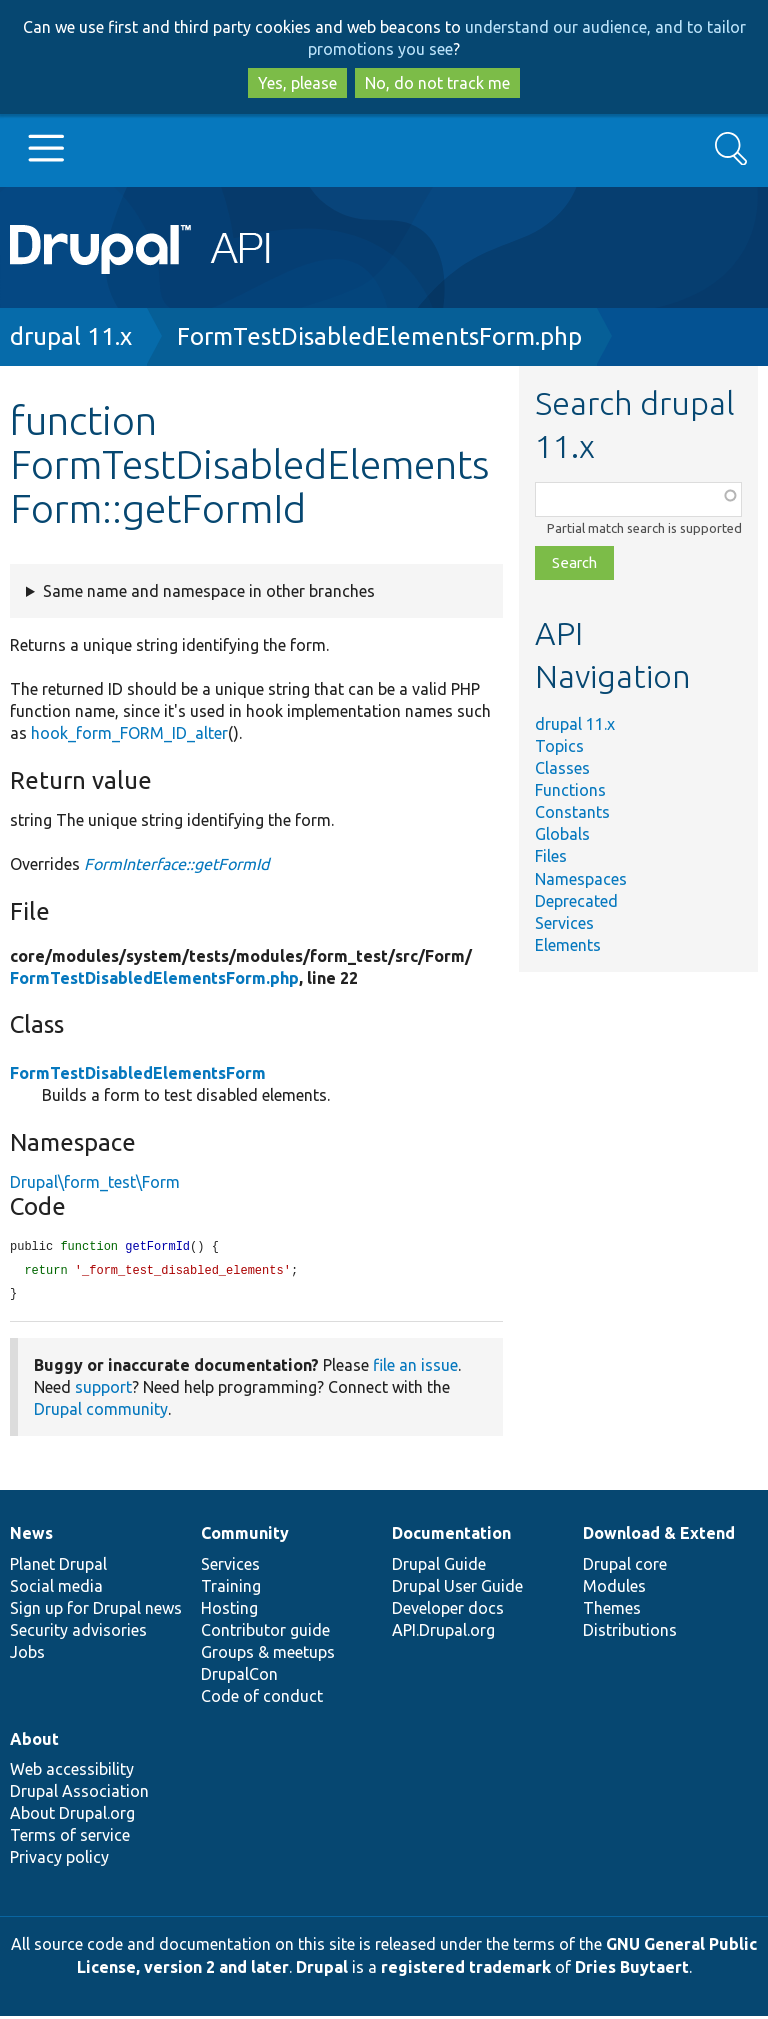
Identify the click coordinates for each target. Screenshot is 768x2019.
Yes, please (297, 83)
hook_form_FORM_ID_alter (129, 733)
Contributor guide (265, 1633)
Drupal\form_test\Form (95, 1182)
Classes (562, 768)
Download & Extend (659, 1536)
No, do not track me (437, 83)
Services (564, 923)
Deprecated (576, 901)
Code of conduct (262, 1699)
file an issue (415, 1368)
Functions (570, 790)
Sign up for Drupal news (96, 1611)
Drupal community (101, 1412)
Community (245, 1536)
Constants (572, 812)
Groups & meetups (268, 1655)
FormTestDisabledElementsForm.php (379, 336)
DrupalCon (239, 1677)
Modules (614, 1589)
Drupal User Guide (457, 1589)
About (34, 1742)
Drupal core (625, 1567)
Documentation (451, 1536)
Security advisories (78, 1633)
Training (231, 1589)
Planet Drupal (58, 1567)
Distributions (630, 1633)
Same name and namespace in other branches (209, 591)
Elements (568, 945)
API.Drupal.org (443, 1633)
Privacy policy (59, 1860)
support (103, 1390)
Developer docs (448, 1611)
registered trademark (466, 1970)
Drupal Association (79, 1794)
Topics (559, 746)
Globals (562, 834)
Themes (612, 1611)
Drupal (322, 1970)
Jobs (27, 1655)
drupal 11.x (71, 336)
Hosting (229, 1611)
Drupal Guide (439, 1567)
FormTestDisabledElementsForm (138, 1073)
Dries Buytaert (632, 1970)
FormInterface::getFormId (176, 864)
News (31, 1536)
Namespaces (581, 879)
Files (551, 856)
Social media (56, 1589)
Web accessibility (72, 1772)
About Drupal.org (72, 1816)
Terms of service (70, 1838)
